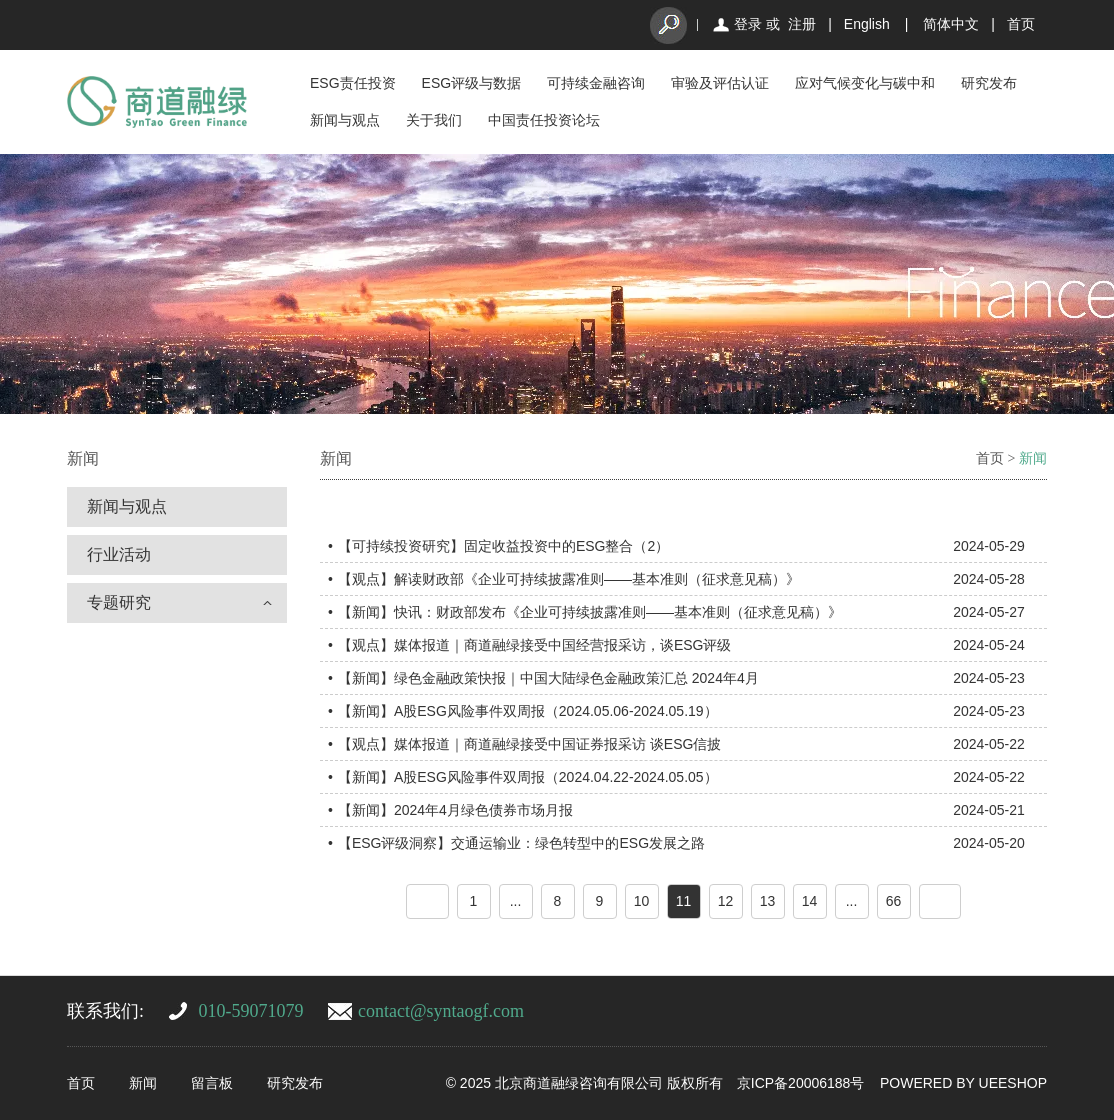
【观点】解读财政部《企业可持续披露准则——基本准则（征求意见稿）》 (569, 579)
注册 (802, 24)
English (867, 24)
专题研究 (119, 602)
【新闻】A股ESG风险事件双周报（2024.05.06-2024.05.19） (528, 711)
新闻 (1033, 458)
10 (642, 901)
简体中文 (951, 24)
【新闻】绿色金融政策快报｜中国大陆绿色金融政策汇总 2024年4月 (548, 678)
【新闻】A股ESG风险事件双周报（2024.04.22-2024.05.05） (528, 777)
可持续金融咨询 (596, 83)
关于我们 (434, 120)
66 (894, 901)
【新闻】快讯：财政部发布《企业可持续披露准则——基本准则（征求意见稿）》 (590, 612)
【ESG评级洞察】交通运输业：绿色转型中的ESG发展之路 (521, 843)
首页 (1021, 24)
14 (810, 901)
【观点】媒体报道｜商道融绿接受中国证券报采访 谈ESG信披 (529, 744)
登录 (748, 24)
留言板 (212, 1083)
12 (726, 901)
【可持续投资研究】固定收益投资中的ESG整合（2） (503, 546)
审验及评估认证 (720, 83)
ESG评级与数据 (472, 83)
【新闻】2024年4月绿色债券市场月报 (455, 810)
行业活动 (119, 554)
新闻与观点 (345, 120)
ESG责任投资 (353, 83)
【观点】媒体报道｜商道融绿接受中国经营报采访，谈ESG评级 (535, 645)
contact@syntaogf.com (441, 1011)
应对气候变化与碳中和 (865, 83)
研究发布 (989, 83)
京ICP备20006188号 (801, 1083)
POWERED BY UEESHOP (963, 1083)
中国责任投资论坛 (544, 120)
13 (768, 901)
